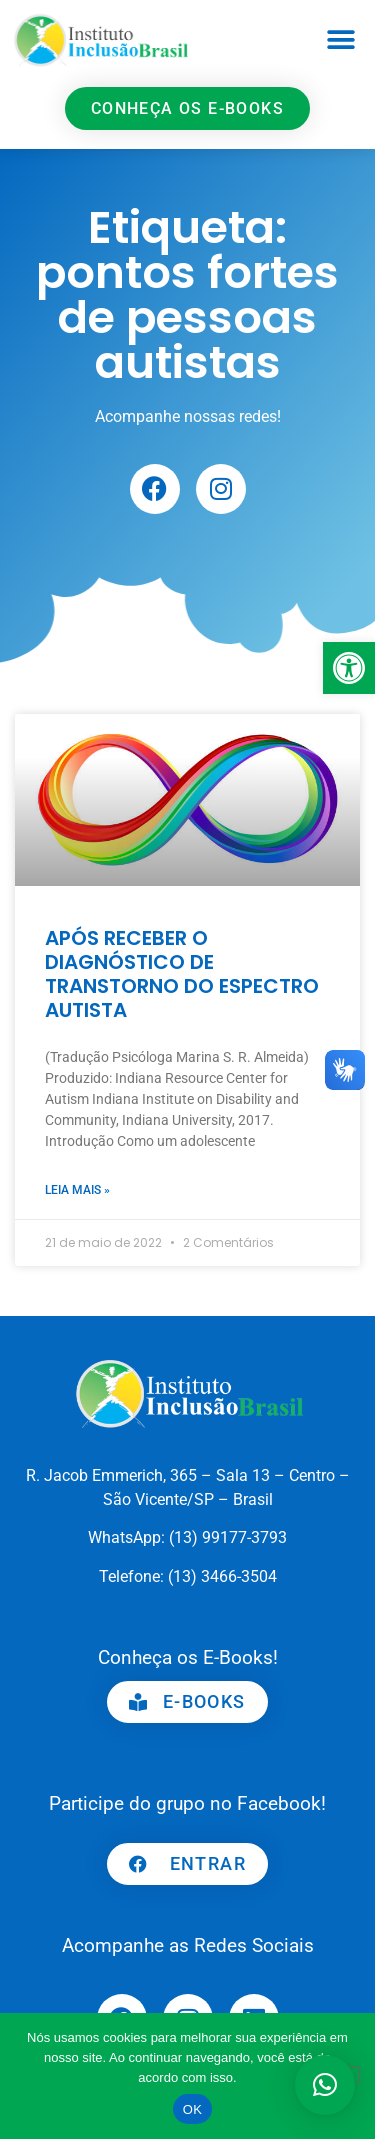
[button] (341, 40)
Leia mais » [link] (77, 1190)
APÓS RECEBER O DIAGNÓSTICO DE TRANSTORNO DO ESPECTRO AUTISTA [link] (182, 974)
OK (192, 2109)
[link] (349, 668)
